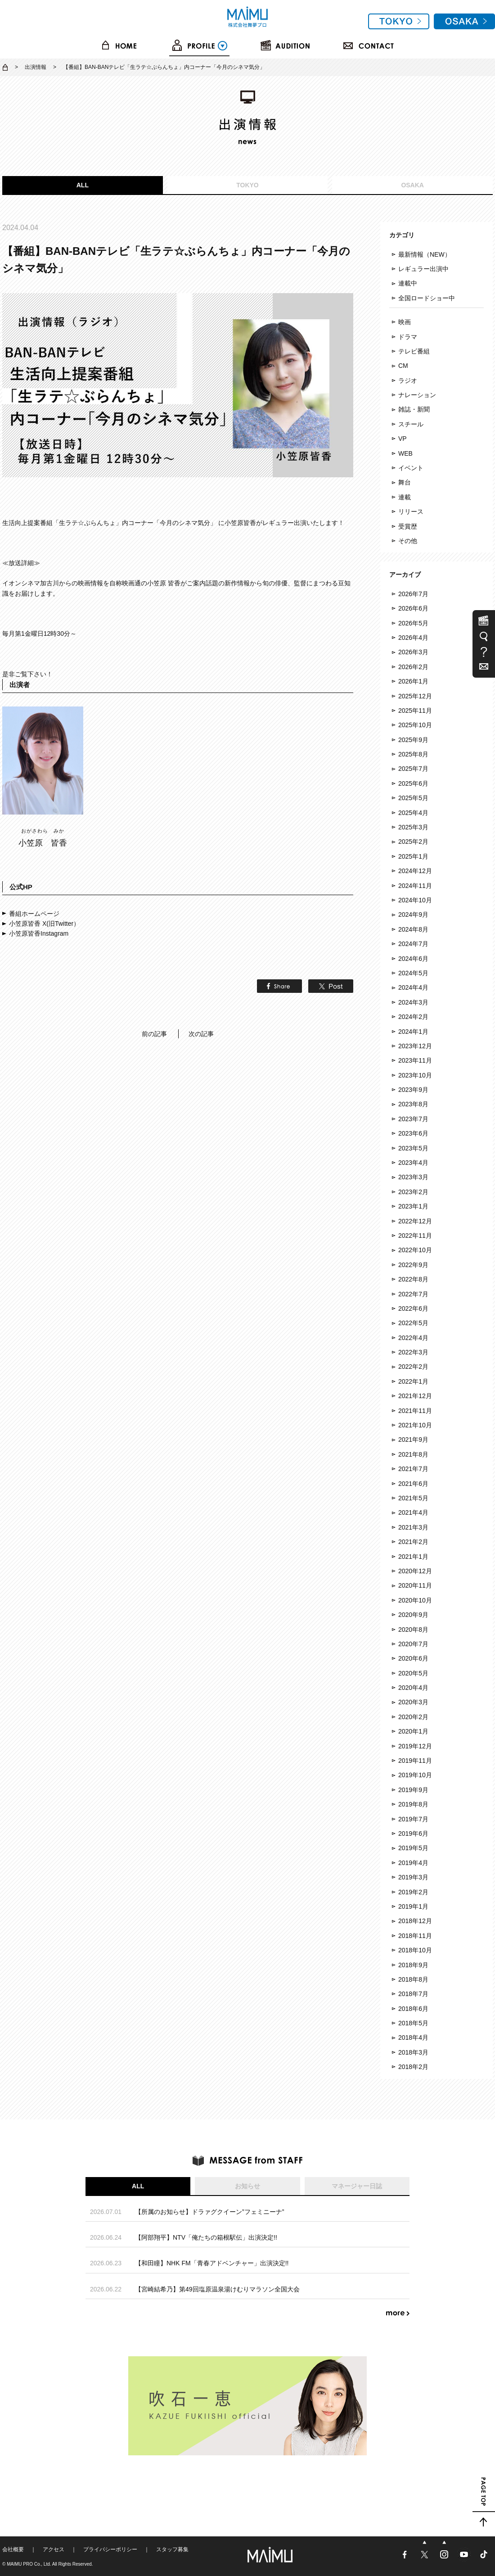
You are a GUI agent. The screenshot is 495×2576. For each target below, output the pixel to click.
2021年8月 (413, 1454)
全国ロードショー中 (426, 298)
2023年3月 (413, 1177)
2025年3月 (413, 827)
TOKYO (247, 185)
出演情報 (35, 67)
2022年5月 (413, 1322)
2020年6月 (413, 1658)
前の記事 (154, 1033)
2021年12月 (415, 1395)
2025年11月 (415, 710)
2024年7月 (413, 943)
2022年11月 (415, 1235)
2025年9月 (413, 739)
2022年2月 (413, 1366)
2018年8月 (413, 1979)
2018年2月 (413, 2066)
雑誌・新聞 (414, 409)
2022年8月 (413, 1279)
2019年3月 (413, 1877)
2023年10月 (415, 1075)
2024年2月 (413, 1016)
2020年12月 (415, 1571)
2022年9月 (413, 1264)
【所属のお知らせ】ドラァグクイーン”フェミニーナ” (209, 2211)
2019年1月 (413, 1906)
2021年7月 (413, 1468)
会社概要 (13, 2549)
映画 (404, 322)
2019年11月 (415, 1760)
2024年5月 (413, 973)
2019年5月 (413, 1848)
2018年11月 (415, 1935)
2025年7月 (413, 768)
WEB (405, 453)
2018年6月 (413, 2008)
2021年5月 (413, 1498)
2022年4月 (413, 1337)
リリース (410, 511)
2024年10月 (415, 900)
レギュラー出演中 (423, 268)
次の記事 (201, 1033)
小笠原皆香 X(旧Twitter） (44, 923)
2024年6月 (413, 958)
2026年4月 (413, 637)
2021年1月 (413, 1556)
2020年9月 (413, 1614)
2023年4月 (413, 1162)
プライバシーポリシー (110, 2549)
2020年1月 (413, 1731)
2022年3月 (413, 1352)
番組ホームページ (34, 913)
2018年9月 (413, 1965)
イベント (410, 467)
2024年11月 (415, 885)
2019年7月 (413, 1819)
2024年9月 (413, 914)
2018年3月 (413, 2052)
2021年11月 (415, 1410)
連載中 (407, 283)
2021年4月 (413, 1512)
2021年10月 (415, 1425)
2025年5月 (413, 797)
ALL (82, 185)
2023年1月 (413, 1206)
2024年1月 (413, 1031)
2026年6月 (413, 608)
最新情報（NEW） (424, 254)
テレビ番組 (414, 351)
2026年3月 (413, 652)
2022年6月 (413, 1308)
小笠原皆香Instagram (38, 933)
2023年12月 (415, 1046)
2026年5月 (413, 623)
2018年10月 (415, 1950)
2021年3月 (413, 1527)
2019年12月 (415, 1746)
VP (402, 438)
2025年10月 (415, 725)
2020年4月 (413, 1687)
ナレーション (417, 394)
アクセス (53, 2549)
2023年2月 (413, 1191)
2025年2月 (413, 841)
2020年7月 (413, 1644)
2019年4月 (413, 1862)
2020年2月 (413, 1716)
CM (403, 365)
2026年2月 (413, 666)
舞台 (404, 482)
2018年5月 (413, 2023)
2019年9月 (413, 1789)
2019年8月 (413, 1804)
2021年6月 (413, 1483)
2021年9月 (413, 1439)
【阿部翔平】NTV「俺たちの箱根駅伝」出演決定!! (206, 2237)
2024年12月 (415, 870)
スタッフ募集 (172, 2549)
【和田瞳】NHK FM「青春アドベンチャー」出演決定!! (211, 2263)
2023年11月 (415, 1060)
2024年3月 (413, 1002)
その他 (407, 540)
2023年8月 (413, 1104)
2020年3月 (413, 1702)
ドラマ (407, 336)
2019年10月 (415, 1775)
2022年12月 (415, 1221)
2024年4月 (413, 987)
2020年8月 (413, 1629)
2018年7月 (413, 1993)
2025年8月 (413, 754)
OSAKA (412, 185)
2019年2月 (413, 1892)
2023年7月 (413, 1119)
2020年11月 (415, 1585)
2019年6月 (413, 1833)
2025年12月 (415, 696)
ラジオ (407, 380)
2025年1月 (413, 856)
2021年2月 (413, 1541)
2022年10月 (415, 1250)
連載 (404, 497)
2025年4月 (413, 812)
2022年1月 (413, 1381)
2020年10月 (415, 1600)
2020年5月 (413, 1673)
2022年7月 (413, 1294)
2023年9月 (413, 1089)
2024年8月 (413, 929)
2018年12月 (415, 1920)
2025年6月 (413, 783)
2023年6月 (413, 1133)
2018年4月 (413, 2037)
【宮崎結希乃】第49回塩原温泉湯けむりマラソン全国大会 (217, 2289)
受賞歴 (407, 526)
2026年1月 (413, 681)
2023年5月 (413, 1148)
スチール (410, 424)
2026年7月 (413, 594)
